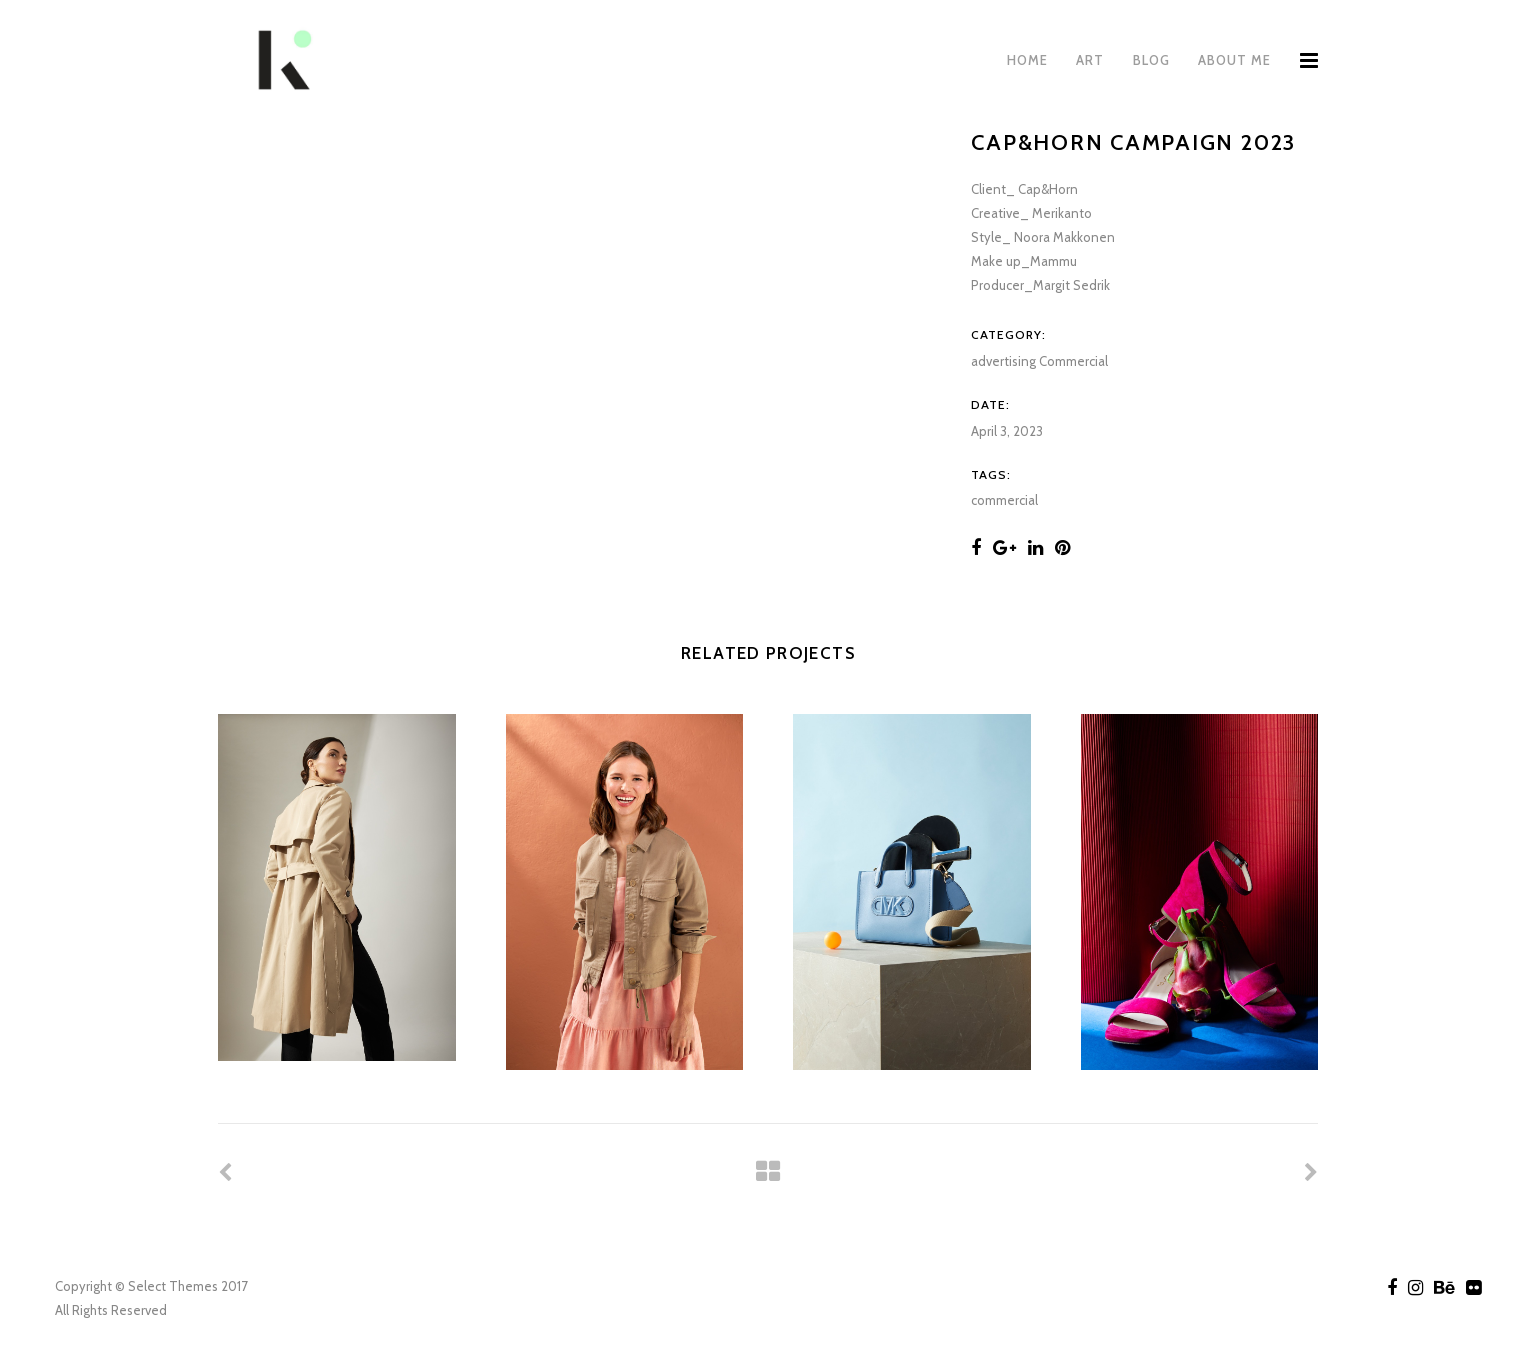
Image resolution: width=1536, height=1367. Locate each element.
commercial (1004, 500)
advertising (1003, 361)
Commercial (1073, 361)
